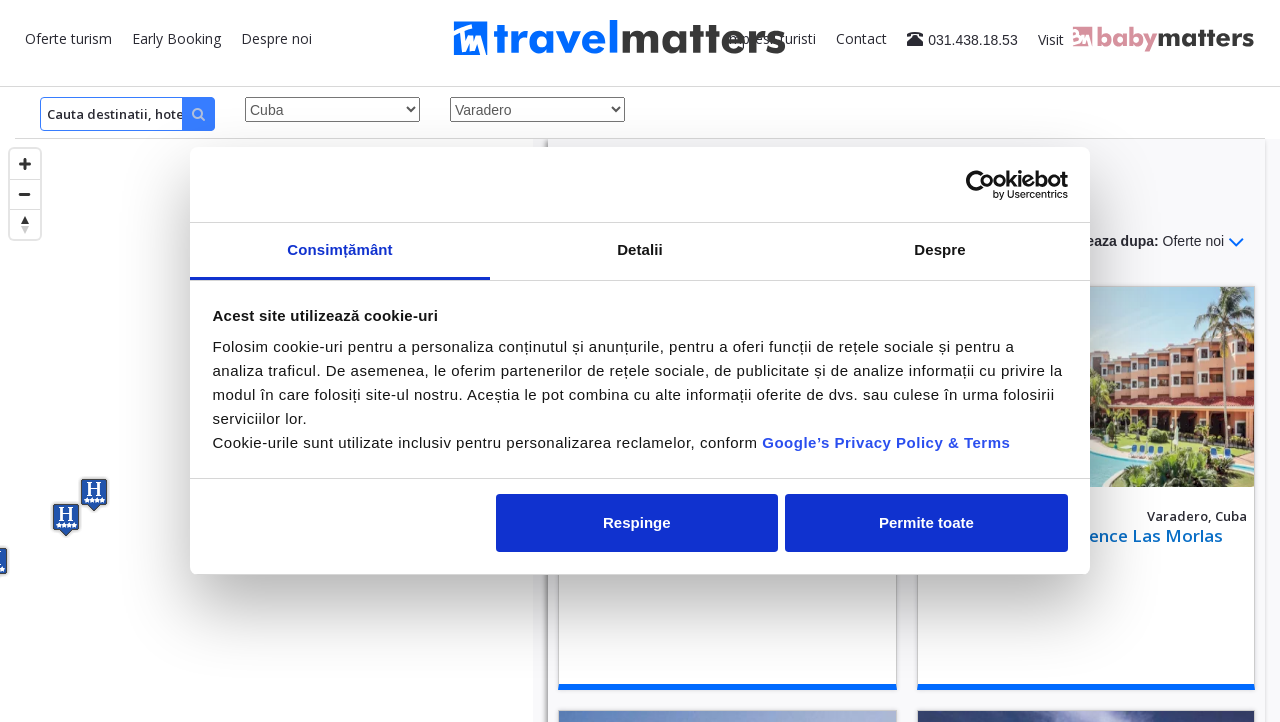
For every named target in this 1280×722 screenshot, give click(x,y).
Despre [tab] (939, 249)
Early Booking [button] (176, 38)
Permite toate (926, 522)
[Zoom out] (25, 194)
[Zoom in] (25, 164)
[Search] (127, 114)
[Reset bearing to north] (25, 224)
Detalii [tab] (640, 249)
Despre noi (276, 38)
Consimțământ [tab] (339, 249)
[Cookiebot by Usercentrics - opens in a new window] (980, 185)
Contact (861, 38)
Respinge (637, 522)
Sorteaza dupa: (1151, 242)
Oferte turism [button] (68, 38)
